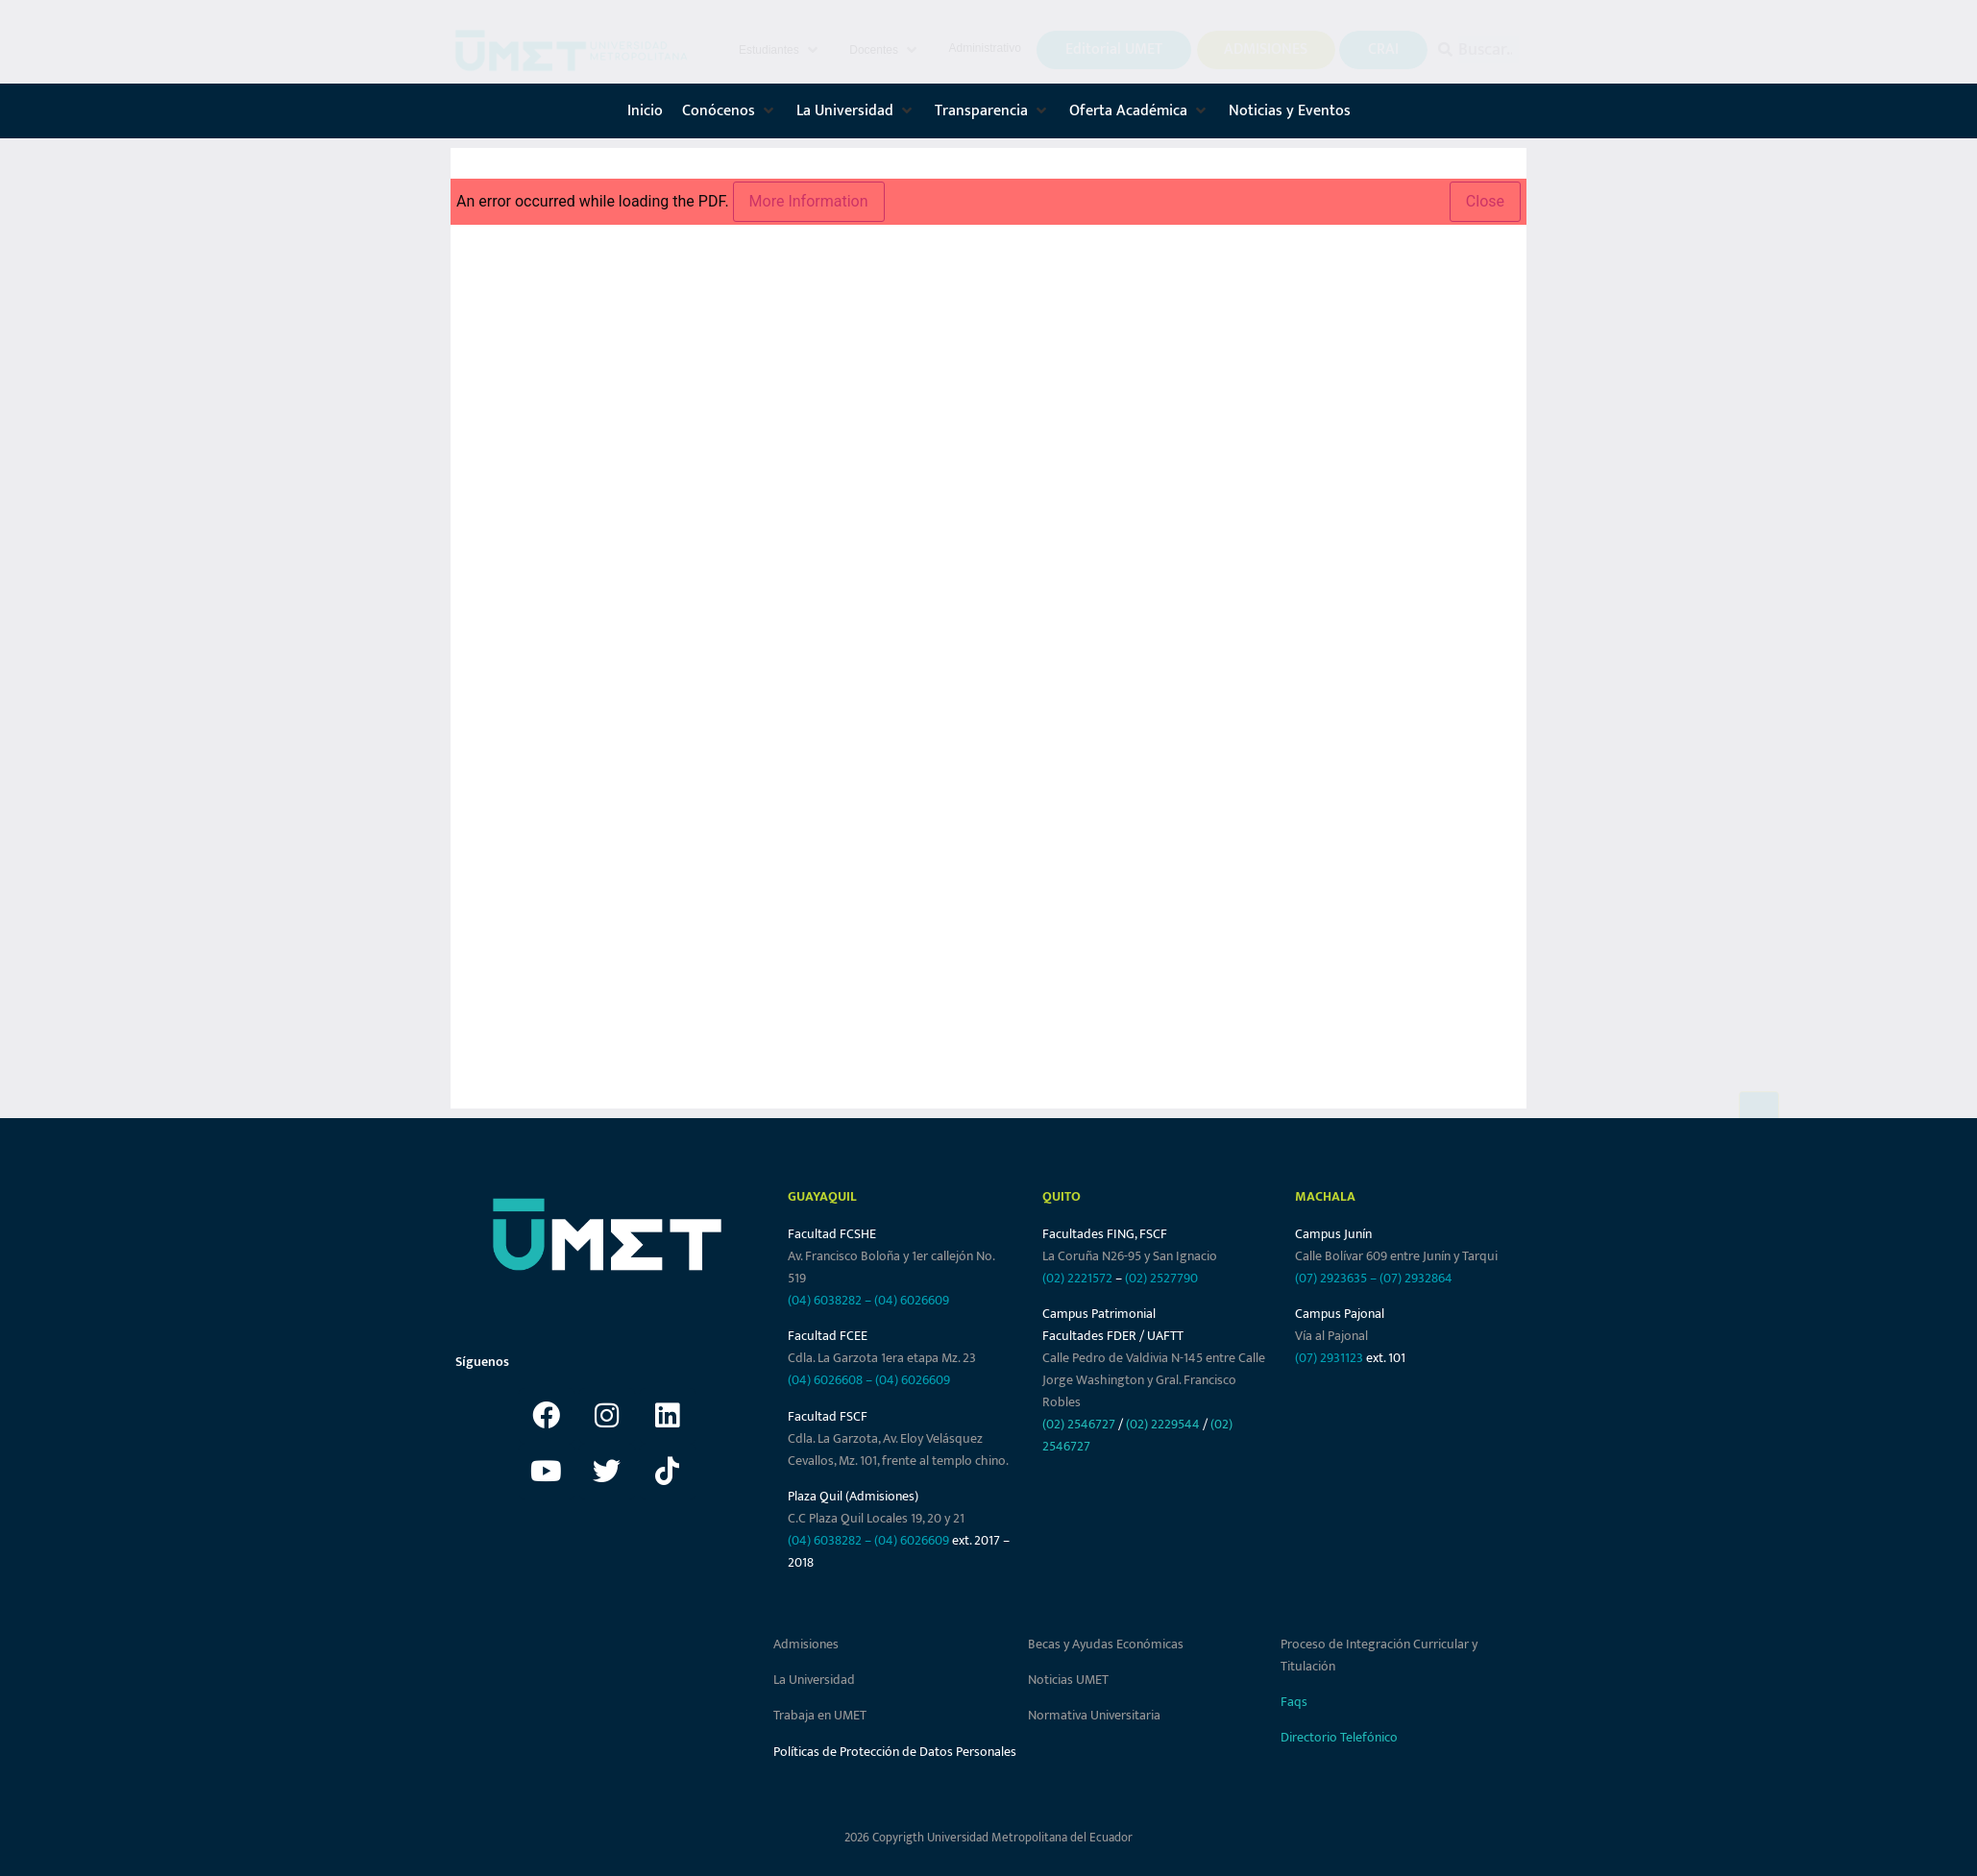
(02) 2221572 (1077, 1278)
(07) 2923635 (1331, 1278)
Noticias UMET (1068, 1680)
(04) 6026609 (911, 1300)
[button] (780, 50)
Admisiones (806, 1644)
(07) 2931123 (1330, 1358)
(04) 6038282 (825, 1300)
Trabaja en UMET (819, 1715)
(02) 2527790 (1161, 1278)
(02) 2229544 (1163, 1424)
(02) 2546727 (1078, 1424)
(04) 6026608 (825, 1380)
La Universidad (814, 1680)
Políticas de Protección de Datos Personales (894, 1752)
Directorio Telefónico (1339, 1737)
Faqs (1294, 1702)
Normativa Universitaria (1094, 1715)
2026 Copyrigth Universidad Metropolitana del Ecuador (988, 1837)
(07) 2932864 (1415, 1278)
